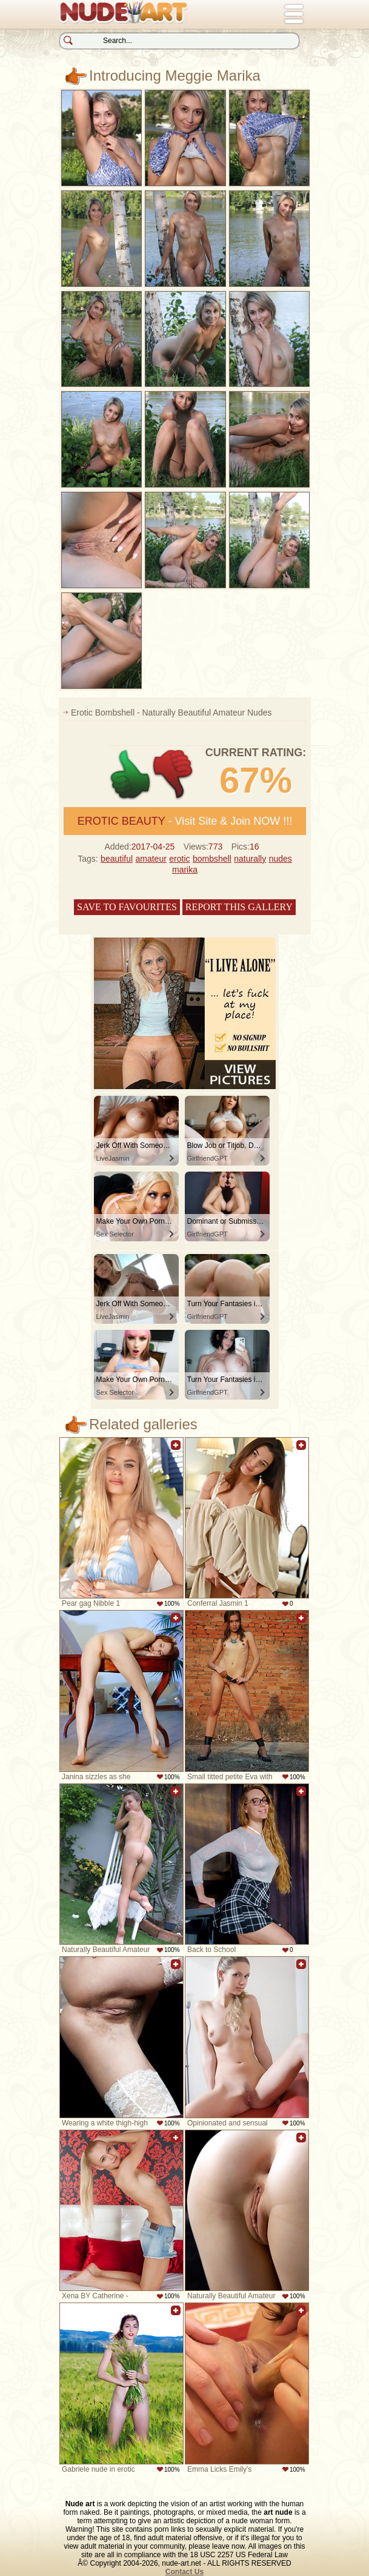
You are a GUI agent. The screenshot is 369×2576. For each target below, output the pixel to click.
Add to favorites (176, 1451)
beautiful (117, 859)
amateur (151, 859)
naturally (250, 859)
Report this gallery (239, 907)
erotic (179, 859)
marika (185, 869)
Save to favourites (127, 907)
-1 (173, 774)
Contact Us (184, 2572)
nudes (280, 859)
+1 (130, 774)
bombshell (212, 859)
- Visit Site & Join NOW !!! (185, 821)
